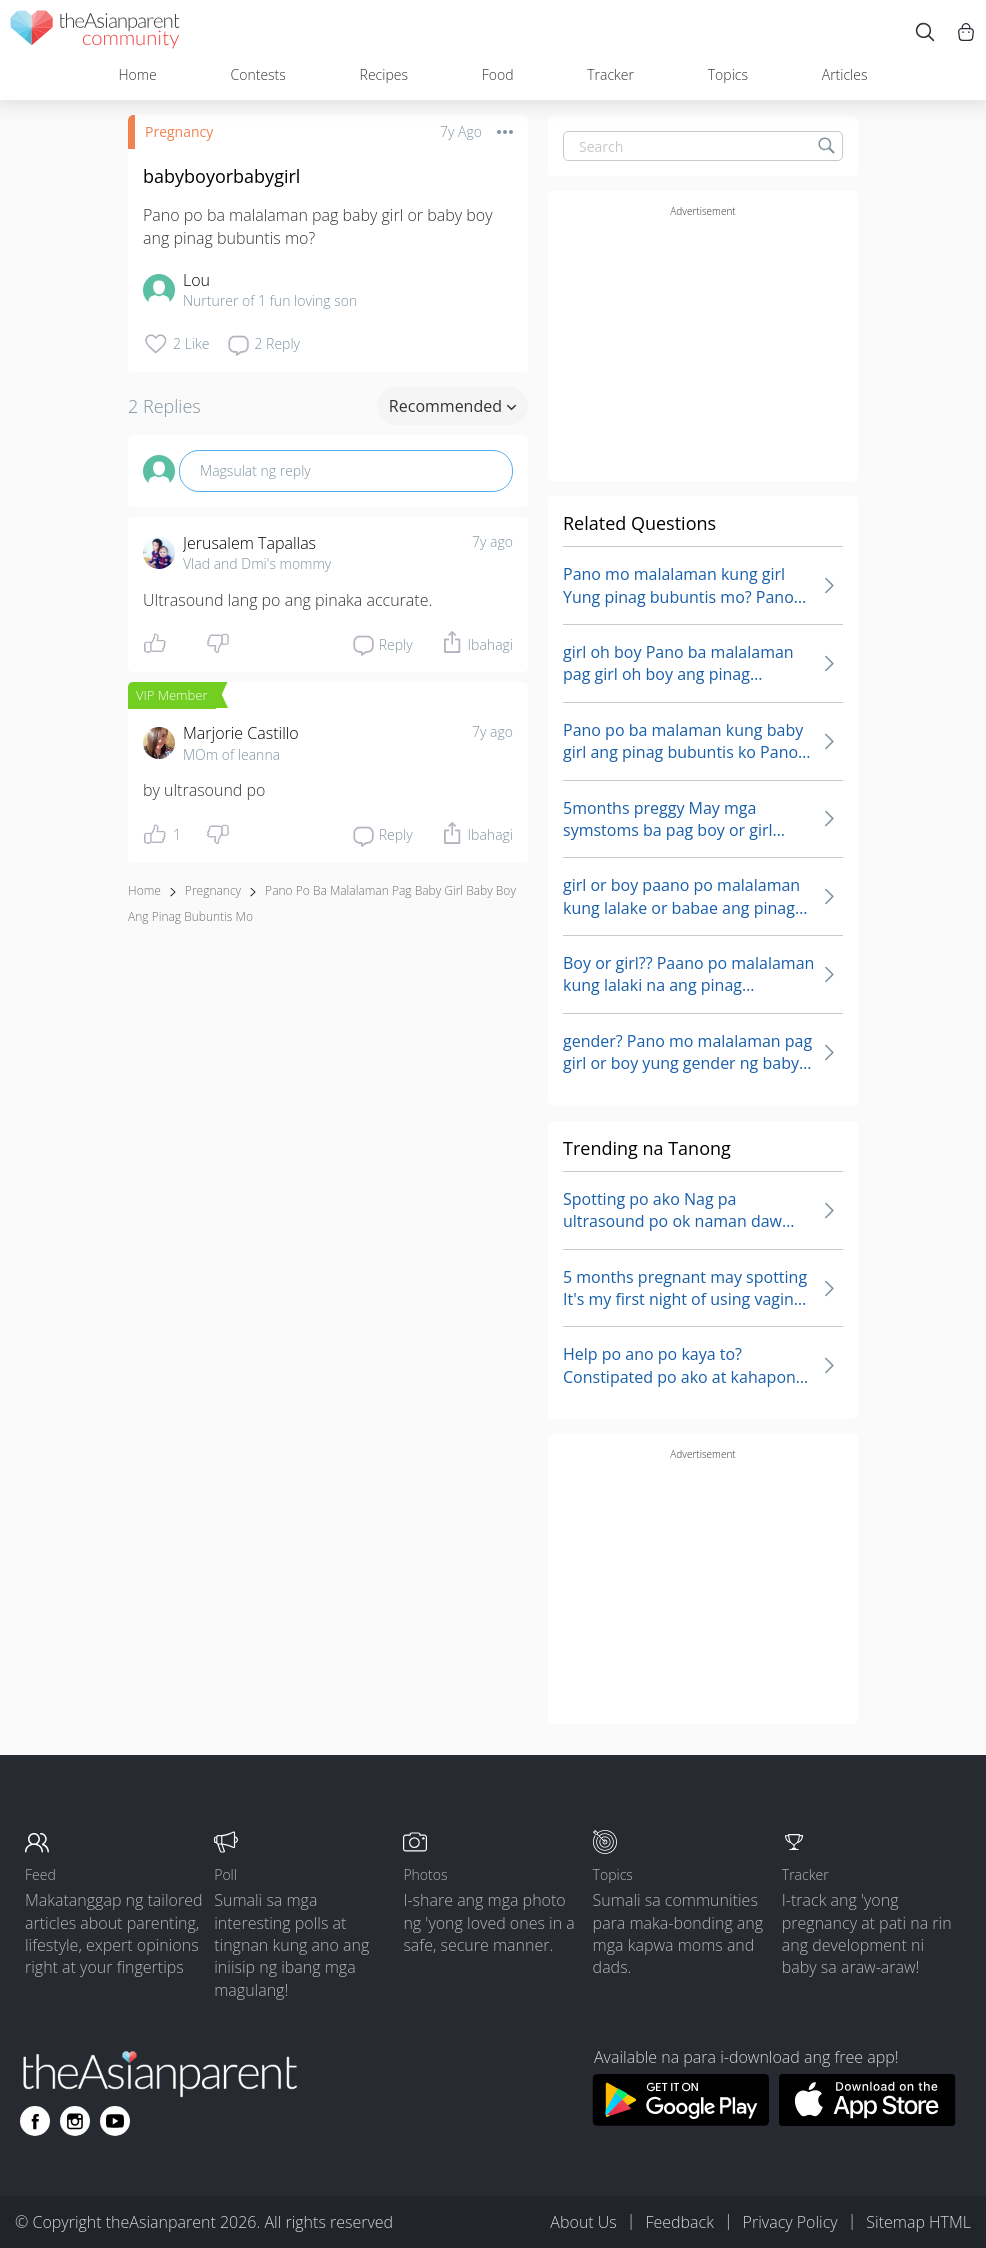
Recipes (384, 74)
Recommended (452, 406)
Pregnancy (179, 131)
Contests (258, 74)
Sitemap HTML (918, 2222)
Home (137, 74)
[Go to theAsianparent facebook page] (35, 2121)
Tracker (610, 74)
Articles (845, 74)
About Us (583, 2222)
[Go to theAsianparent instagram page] (75, 2121)
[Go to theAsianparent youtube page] (115, 2121)
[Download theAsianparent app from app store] (867, 2120)
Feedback (679, 2222)
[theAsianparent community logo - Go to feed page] (95, 32)
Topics (728, 74)
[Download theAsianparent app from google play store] (680, 2120)
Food (498, 74)
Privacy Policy (790, 2222)
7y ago (492, 541)
